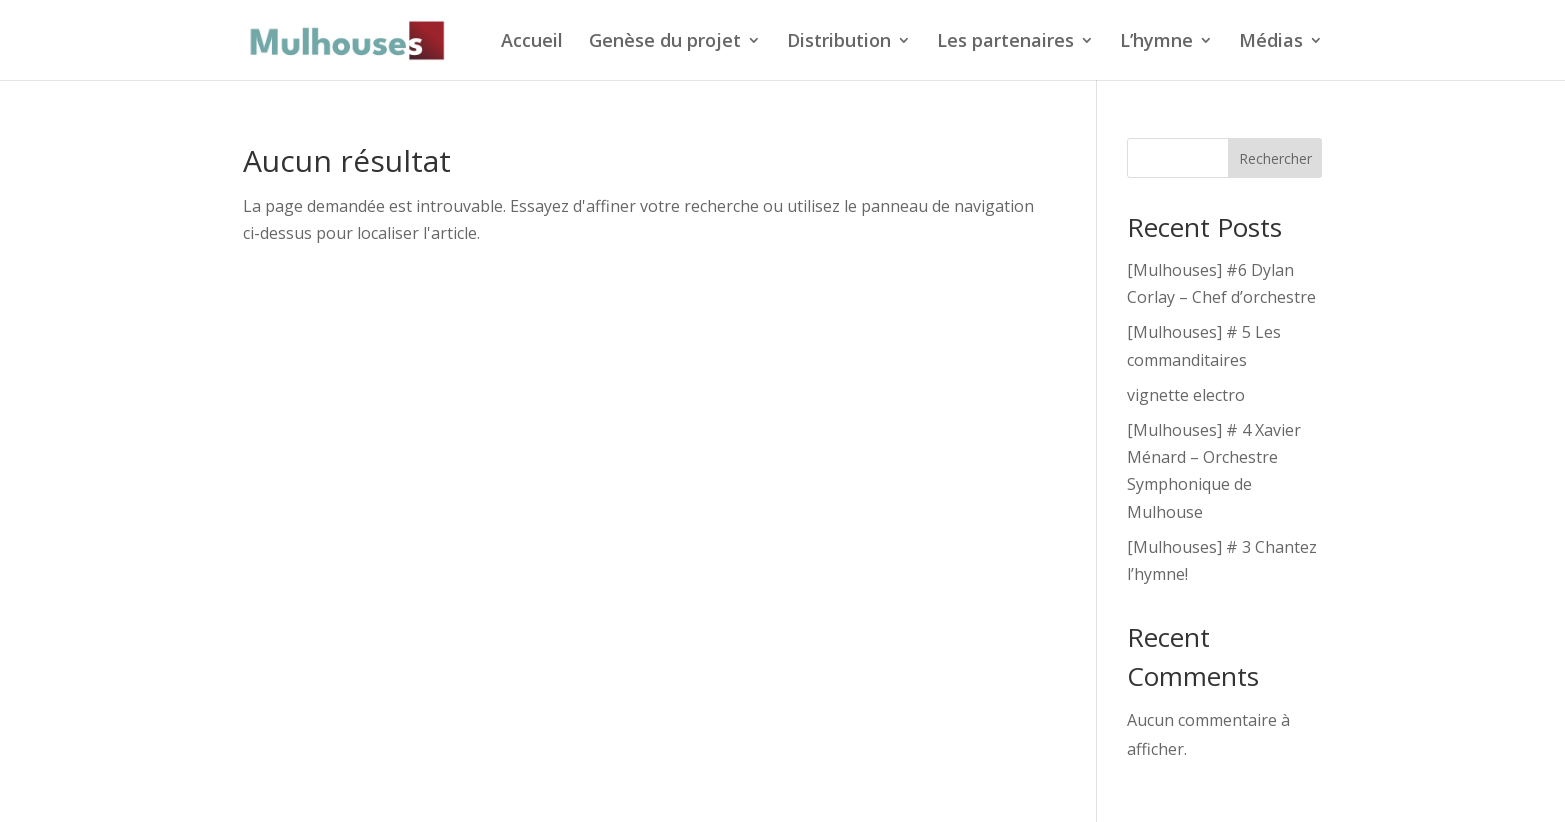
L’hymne (1156, 42)
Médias (1271, 42)
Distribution (839, 42)
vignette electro (1186, 395)
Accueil (532, 42)
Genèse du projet (665, 42)
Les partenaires (1005, 42)
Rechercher (1275, 158)
